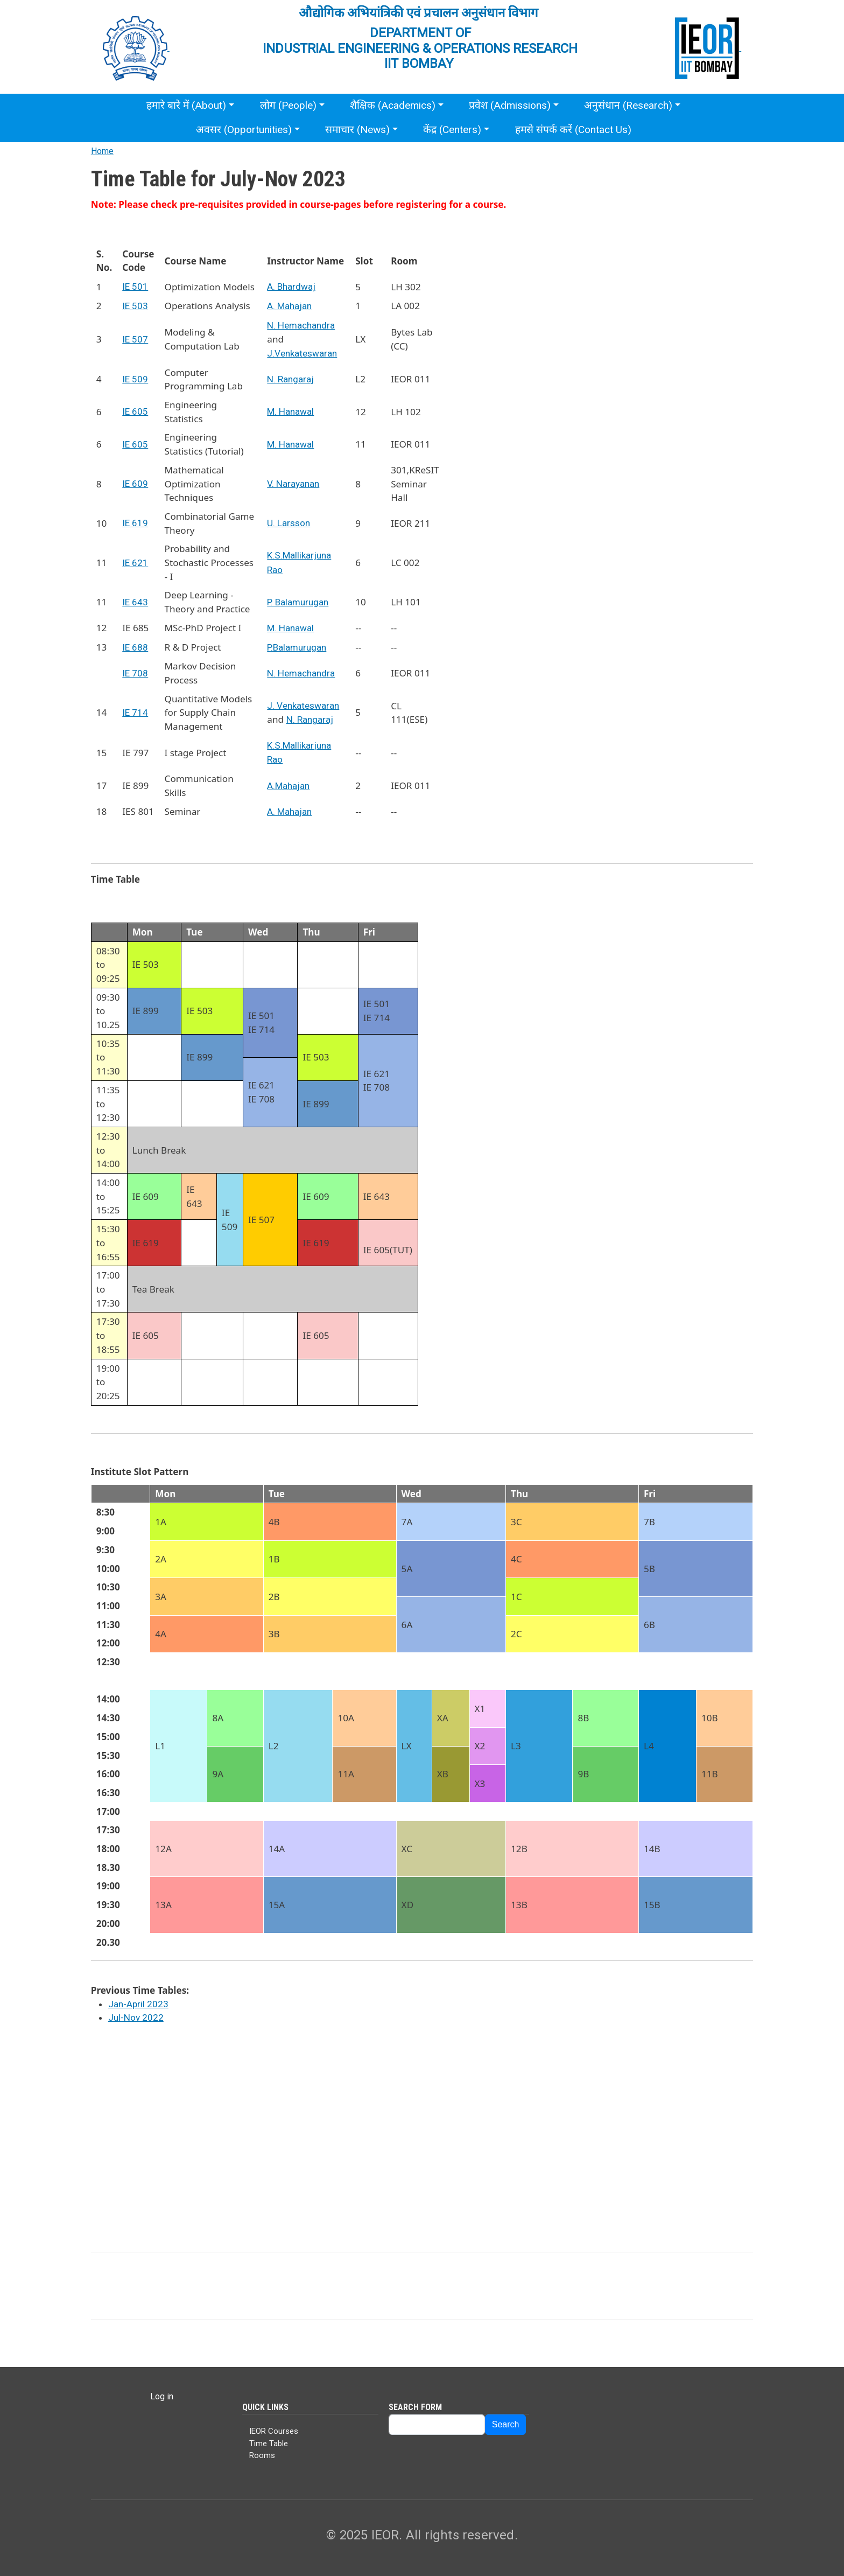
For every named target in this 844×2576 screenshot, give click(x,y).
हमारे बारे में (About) (186, 105)
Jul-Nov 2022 (136, 2017)
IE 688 (135, 647)
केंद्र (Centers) (452, 129)
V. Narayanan (293, 483)
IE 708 (135, 673)
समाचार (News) (357, 129)
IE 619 (135, 523)
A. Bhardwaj (291, 286)
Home (102, 151)
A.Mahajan (288, 785)
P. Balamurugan (297, 602)
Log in (161, 2396)
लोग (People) (288, 105)
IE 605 (135, 411)
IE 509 (135, 379)
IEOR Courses (273, 2431)
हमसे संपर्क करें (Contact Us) (573, 129)
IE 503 (135, 306)
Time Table (268, 2443)
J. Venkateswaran (303, 705)
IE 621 (135, 562)
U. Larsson (288, 523)
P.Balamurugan (296, 647)
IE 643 (135, 602)
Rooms (262, 2455)
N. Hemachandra (301, 325)
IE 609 (135, 483)
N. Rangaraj (290, 379)
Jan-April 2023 (138, 2004)
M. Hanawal (290, 411)
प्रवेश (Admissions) (510, 105)
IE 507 (135, 339)
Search (505, 2424)
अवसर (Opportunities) (244, 129)
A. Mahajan (289, 306)
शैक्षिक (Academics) (392, 105)
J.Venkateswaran (302, 353)
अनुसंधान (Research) (628, 105)
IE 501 (135, 286)
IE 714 (135, 712)
